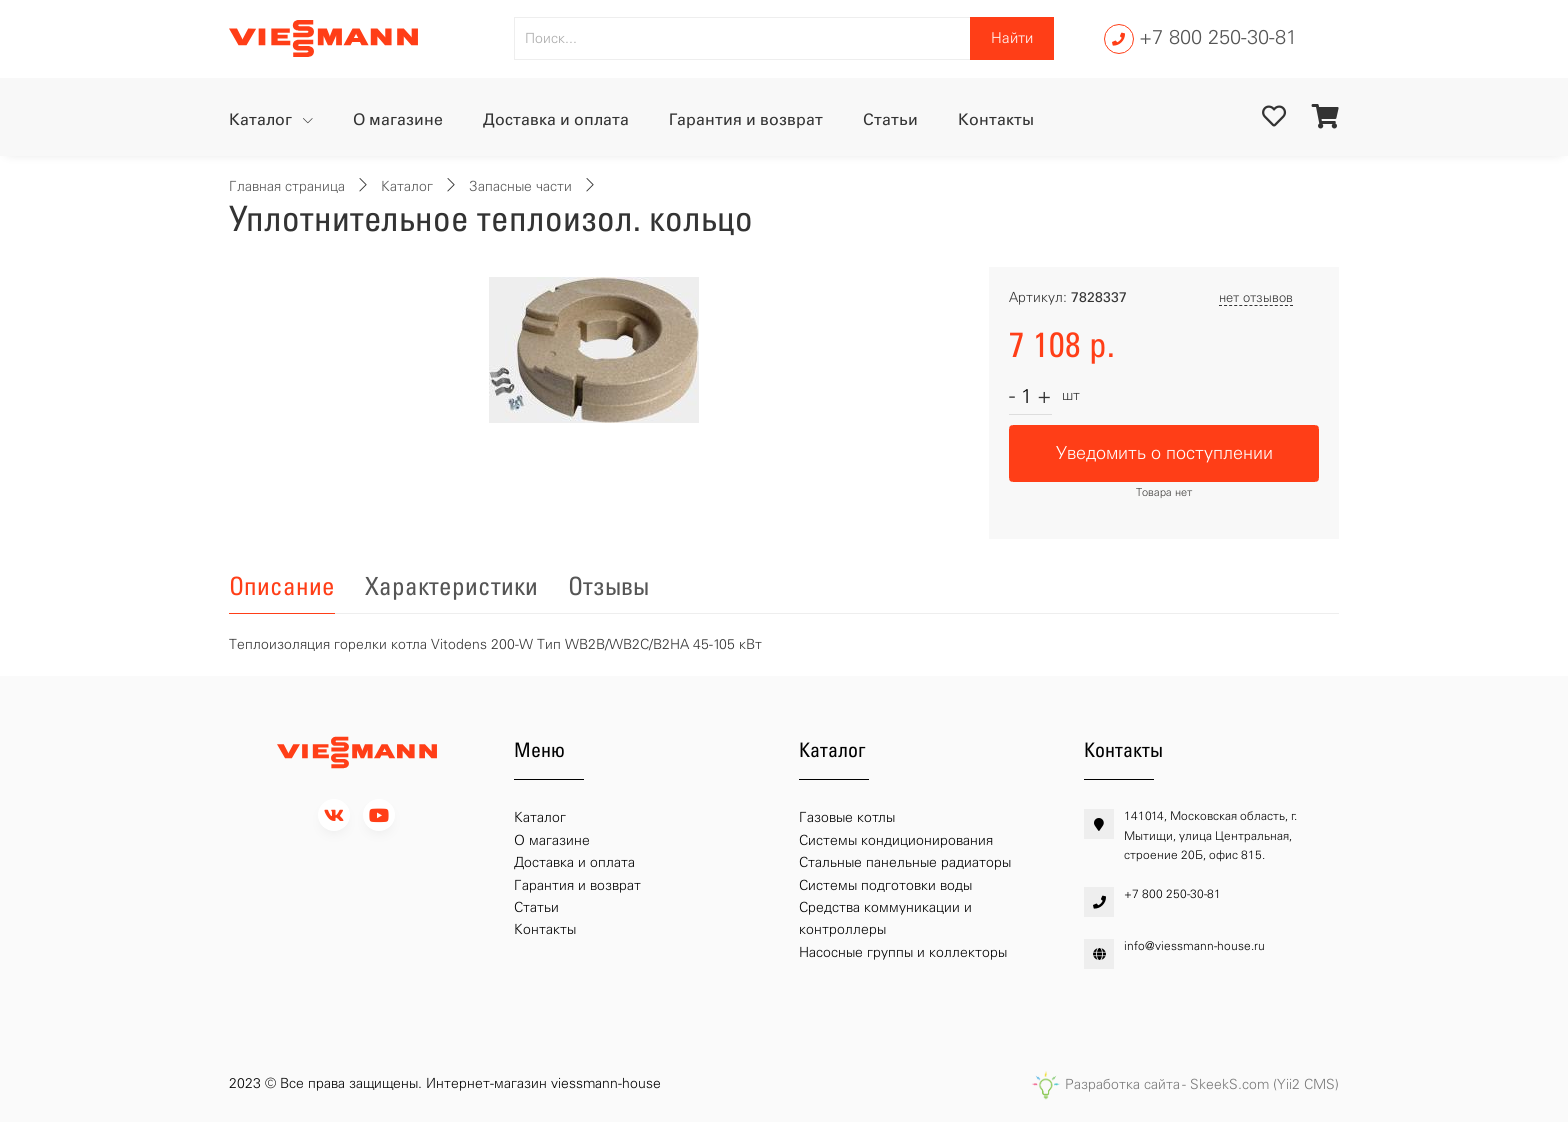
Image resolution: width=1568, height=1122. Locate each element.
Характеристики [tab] (451, 586)
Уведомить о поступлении (1164, 453)
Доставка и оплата (556, 119)
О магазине (398, 119)
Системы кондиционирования (896, 840)
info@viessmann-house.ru (1194, 946)
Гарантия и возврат (746, 119)
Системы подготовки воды (885, 885)
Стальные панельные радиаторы (905, 862)
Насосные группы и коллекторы (903, 952)
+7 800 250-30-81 (1218, 37)
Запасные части (520, 186)
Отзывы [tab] (608, 586)
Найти (1012, 38)
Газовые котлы (847, 817)
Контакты (996, 119)
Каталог (262, 119)
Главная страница (287, 186)
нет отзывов (1256, 297)
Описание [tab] (282, 586)
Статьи (890, 119)
